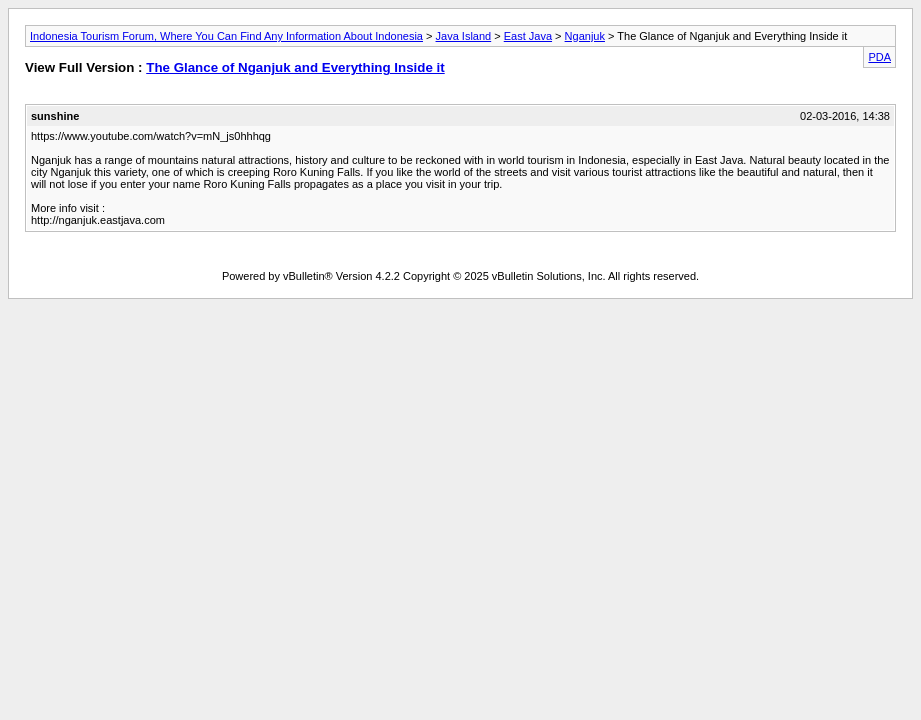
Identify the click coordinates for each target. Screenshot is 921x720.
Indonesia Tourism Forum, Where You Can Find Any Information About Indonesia (226, 36)
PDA (879, 57)
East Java (528, 36)
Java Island (464, 36)
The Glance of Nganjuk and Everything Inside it (295, 67)
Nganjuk (585, 36)
